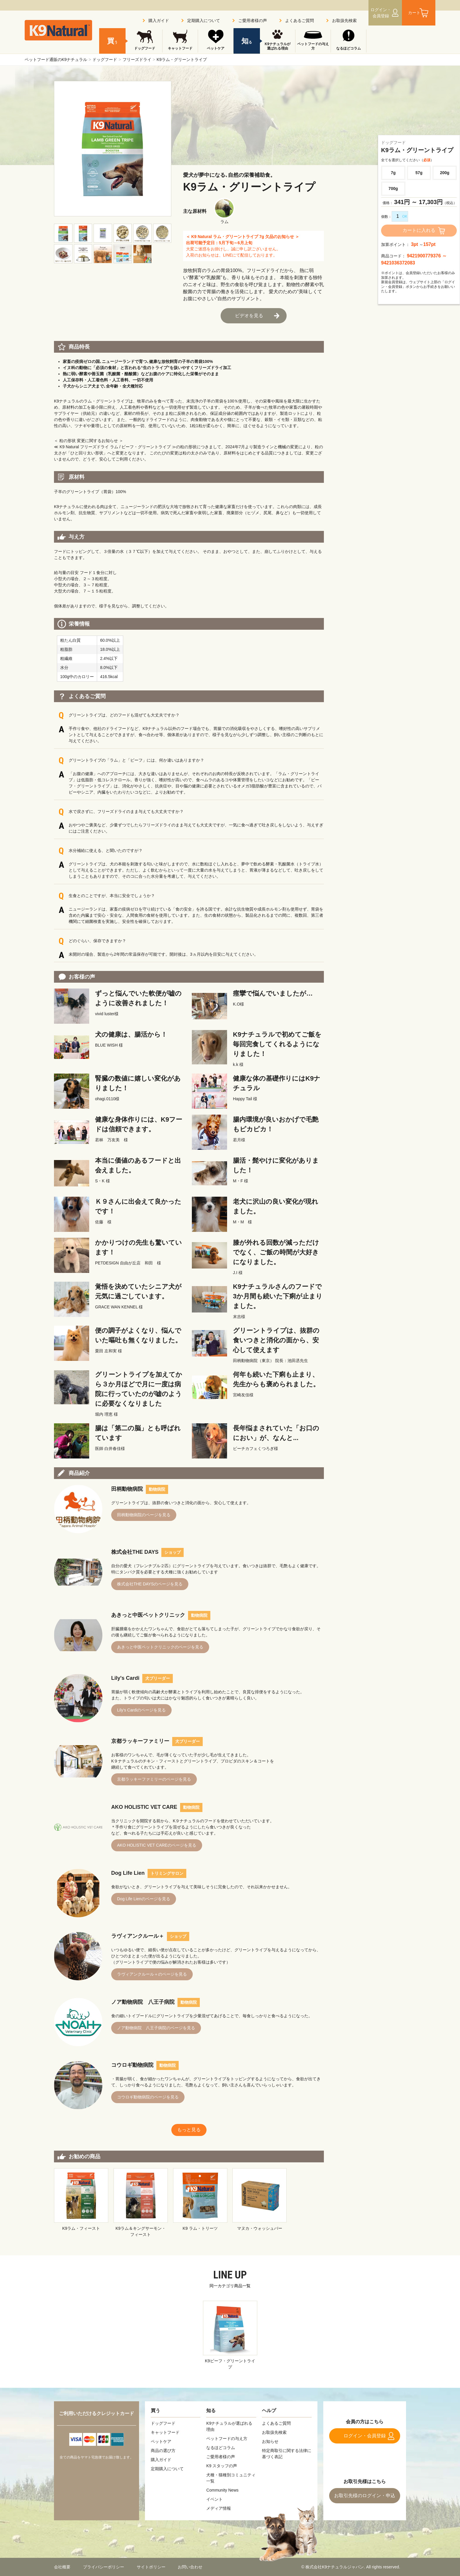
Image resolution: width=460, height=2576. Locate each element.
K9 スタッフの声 (221, 2465)
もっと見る (189, 2129)
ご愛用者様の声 (252, 20)
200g (444, 172)
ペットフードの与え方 (313, 46)
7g (393, 172)
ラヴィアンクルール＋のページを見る (152, 1974)
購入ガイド (158, 20)
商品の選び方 (163, 2450)
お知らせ (270, 2441)
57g (418, 172)
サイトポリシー (151, 2567)
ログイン (381, 12)
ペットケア (215, 48)
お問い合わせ (190, 2567)
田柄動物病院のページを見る (143, 1514)
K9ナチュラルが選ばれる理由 (277, 46)
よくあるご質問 (299, 20)
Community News (222, 2490)
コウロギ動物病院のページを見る (148, 2097)
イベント (214, 2499)
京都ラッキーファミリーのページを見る (154, 1779)
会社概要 (62, 2567)
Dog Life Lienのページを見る (143, 1898)
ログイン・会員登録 (365, 2435)
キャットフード (180, 48)
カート (414, 12)
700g (393, 188)
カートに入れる (418, 230)
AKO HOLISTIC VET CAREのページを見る (156, 1845)
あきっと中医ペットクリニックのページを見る (160, 1647)
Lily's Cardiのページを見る (141, 1710)
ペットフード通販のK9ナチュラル (56, 59)
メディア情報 (218, 2508)
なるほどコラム (348, 48)
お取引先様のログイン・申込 (364, 2495)
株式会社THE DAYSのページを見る (149, 1584)
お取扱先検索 (344, 20)
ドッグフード (104, 59)
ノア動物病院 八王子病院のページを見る (156, 2027)
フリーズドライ (137, 59)
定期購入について (203, 20)
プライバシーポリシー (103, 2567)
